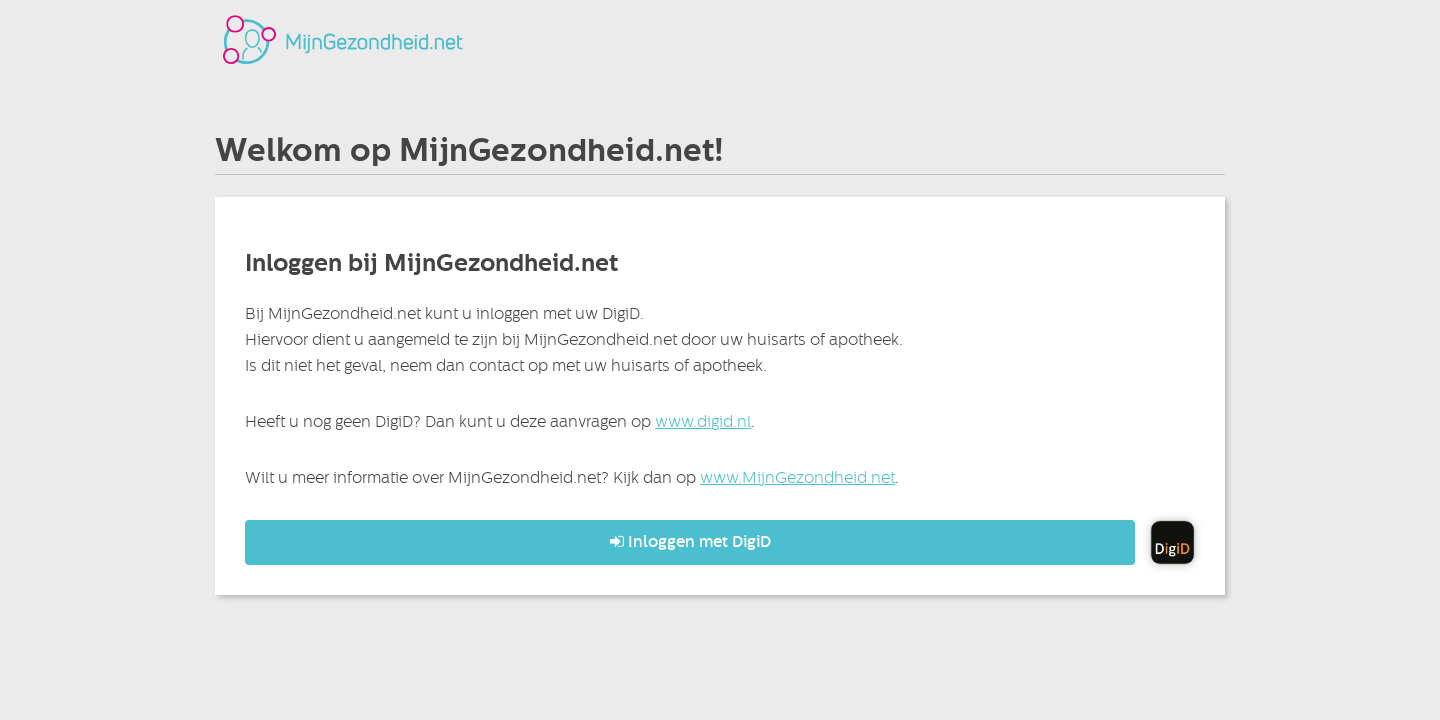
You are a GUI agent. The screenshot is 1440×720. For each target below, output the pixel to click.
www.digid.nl (703, 421)
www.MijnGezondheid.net (797, 477)
